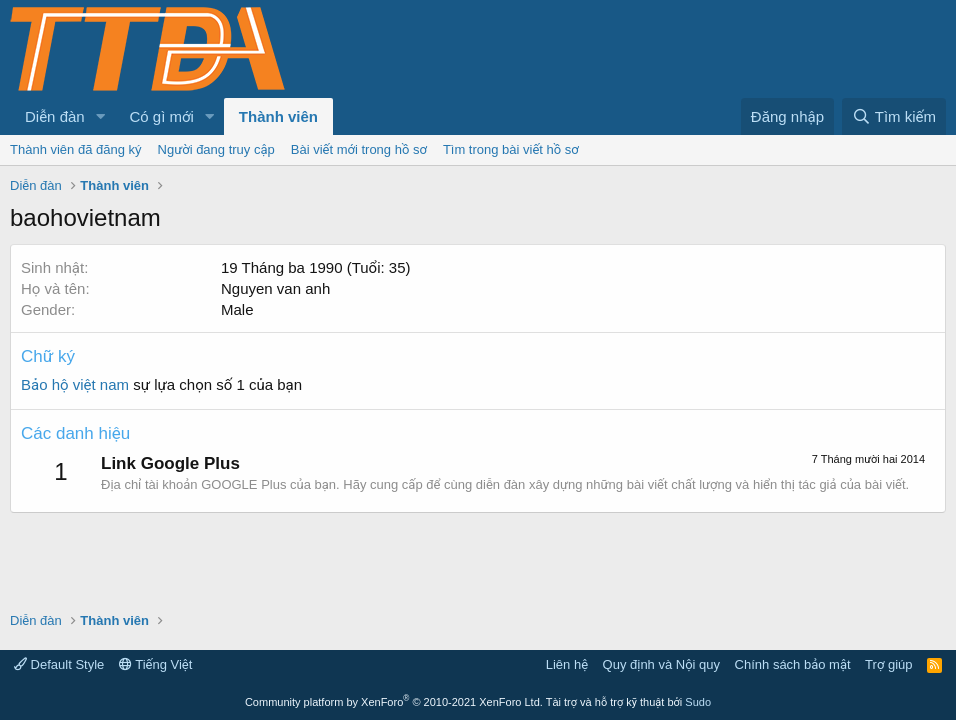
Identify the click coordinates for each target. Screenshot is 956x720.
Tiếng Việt (156, 664)
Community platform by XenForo (394, 702)
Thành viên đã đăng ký (76, 149)
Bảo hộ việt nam (75, 384)
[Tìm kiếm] (894, 116)
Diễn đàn (55, 116)
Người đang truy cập (216, 149)
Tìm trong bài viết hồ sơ (511, 149)
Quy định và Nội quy (662, 664)
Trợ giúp (888, 664)
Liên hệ (567, 664)
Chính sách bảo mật (793, 664)
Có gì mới (162, 116)
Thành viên (278, 116)
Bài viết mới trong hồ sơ (359, 149)
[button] (101, 116)
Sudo (698, 702)
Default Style (59, 664)
